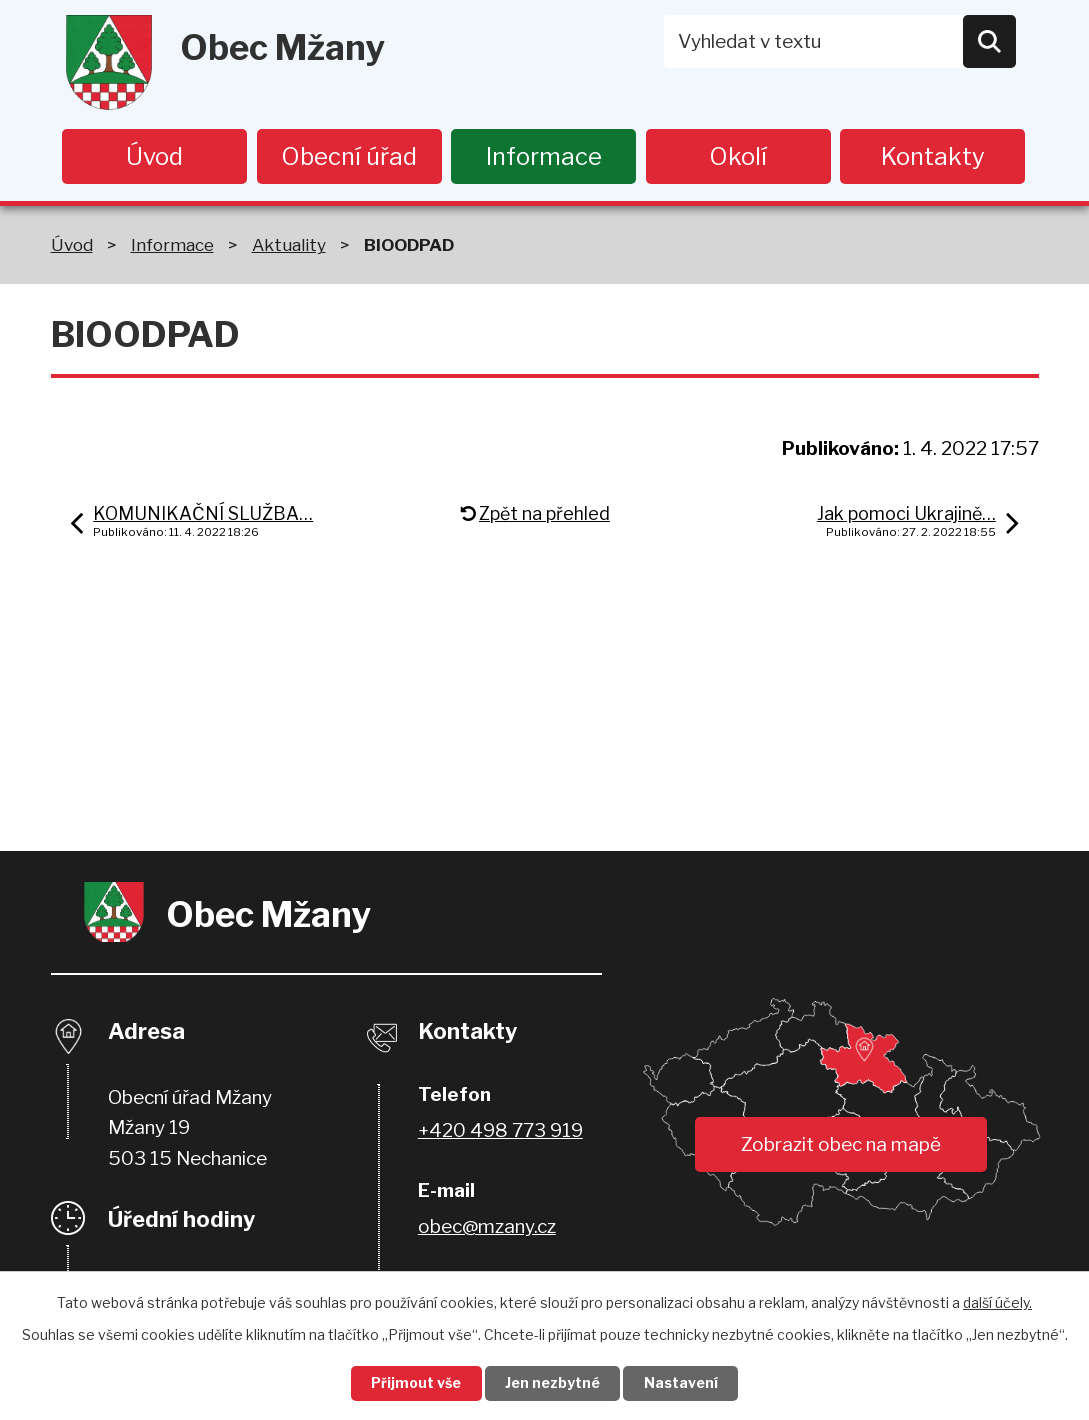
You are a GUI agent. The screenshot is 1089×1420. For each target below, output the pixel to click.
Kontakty (933, 156)
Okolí (738, 156)
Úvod (154, 156)
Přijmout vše (415, 1383)
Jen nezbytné (552, 1383)
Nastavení (682, 1383)
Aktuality (289, 245)
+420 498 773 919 (500, 1131)
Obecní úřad (349, 156)
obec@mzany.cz (487, 1227)
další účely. (997, 1301)
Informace (544, 156)
